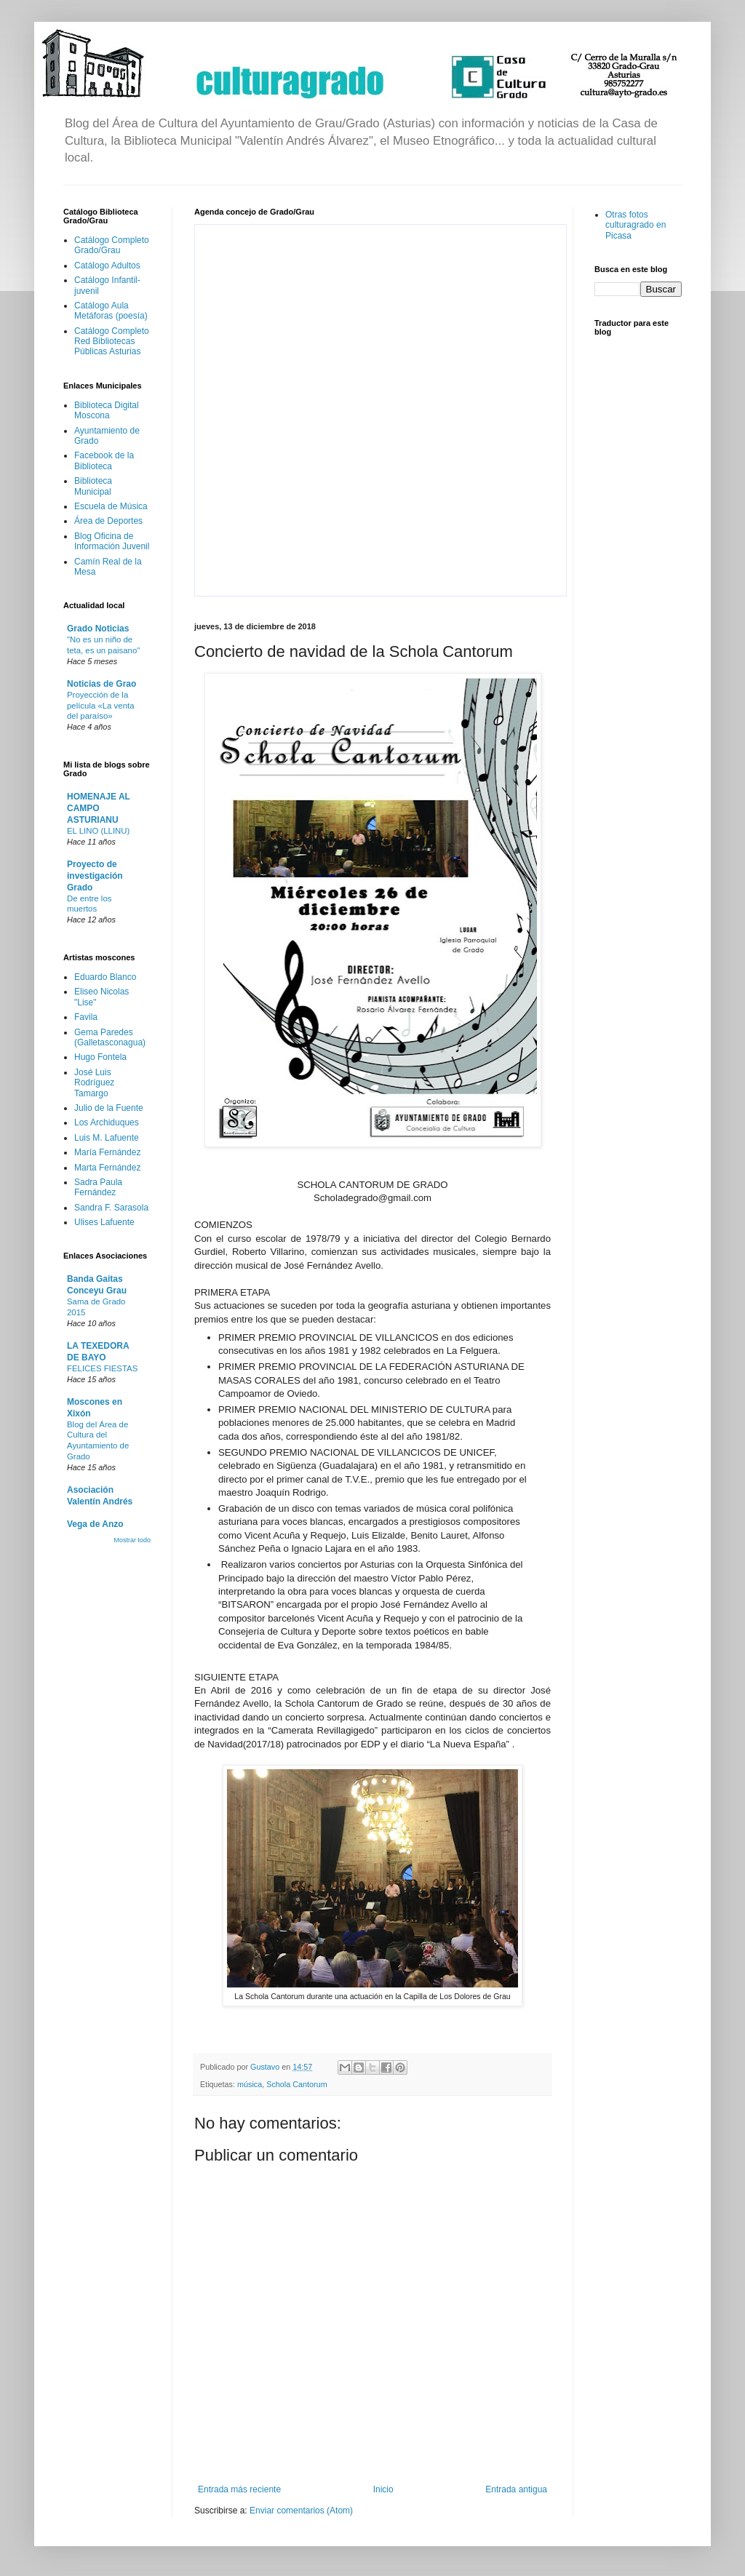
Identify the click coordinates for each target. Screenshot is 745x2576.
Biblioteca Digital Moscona (106, 410)
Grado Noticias (98, 628)
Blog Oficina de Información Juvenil (111, 541)
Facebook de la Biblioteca (104, 460)
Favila (85, 1017)
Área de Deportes (108, 521)
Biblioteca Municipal (93, 486)
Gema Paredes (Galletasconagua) (110, 1037)
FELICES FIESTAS (102, 1368)
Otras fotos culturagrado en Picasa (635, 225)
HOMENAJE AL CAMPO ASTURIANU (98, 808)
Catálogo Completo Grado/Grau (111, 245)
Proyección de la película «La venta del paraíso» (100, 705)
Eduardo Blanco (105, 977)
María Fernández (107, 1152)
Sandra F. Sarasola (111, 1208)
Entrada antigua (516, 2489)
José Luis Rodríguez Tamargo (94, 1082)
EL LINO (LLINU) (98, 830)
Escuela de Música (111, 506)
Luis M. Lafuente (106, 1138)
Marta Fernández (107, 1168)
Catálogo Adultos (107, 265)
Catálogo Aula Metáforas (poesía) (111, 310)
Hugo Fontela (100, 1057)
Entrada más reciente (239, 2489)
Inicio (383, 2489)
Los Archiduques (106, 1122)
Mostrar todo (132, 1540)
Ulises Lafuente (104, 1222)
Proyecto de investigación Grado (95, 876)
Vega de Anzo (95, 1524)
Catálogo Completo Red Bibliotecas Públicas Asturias (111, 341)
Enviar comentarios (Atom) (301, 2510)
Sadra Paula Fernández (98, 1187)
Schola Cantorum (296, 2084)
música (249, 2084)
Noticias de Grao (101, 684)
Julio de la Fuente (108, 1108)
